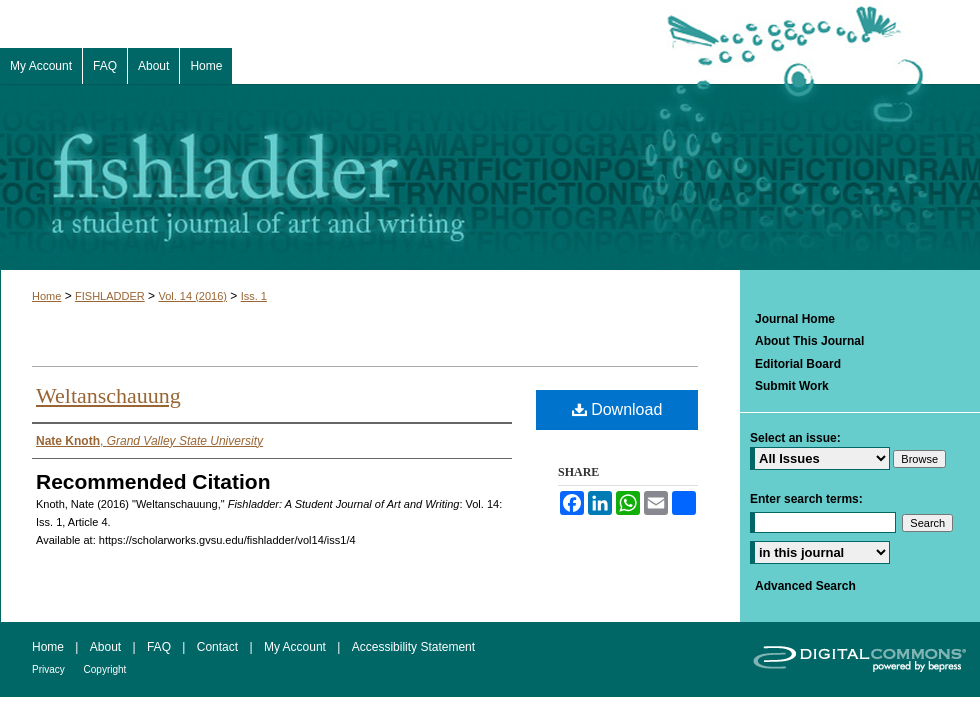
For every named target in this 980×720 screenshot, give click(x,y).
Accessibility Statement (413, 647)
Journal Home (795, 319)
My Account (296, 647)
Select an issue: (795, 438)
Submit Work (792, 386)
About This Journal (809, 341)
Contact (219, 647)
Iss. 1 (254, 296)
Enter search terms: (806, 499)
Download (617, 409)
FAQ (160, 647)
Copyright (105, 669)
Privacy (50, 669)
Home (46, 296)
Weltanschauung (108, 395)
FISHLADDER (110, 296)
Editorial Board (798, 364)
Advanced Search (805, 586)
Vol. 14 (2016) (192, 296)
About (107, 647)
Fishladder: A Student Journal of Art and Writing (490, 177)
